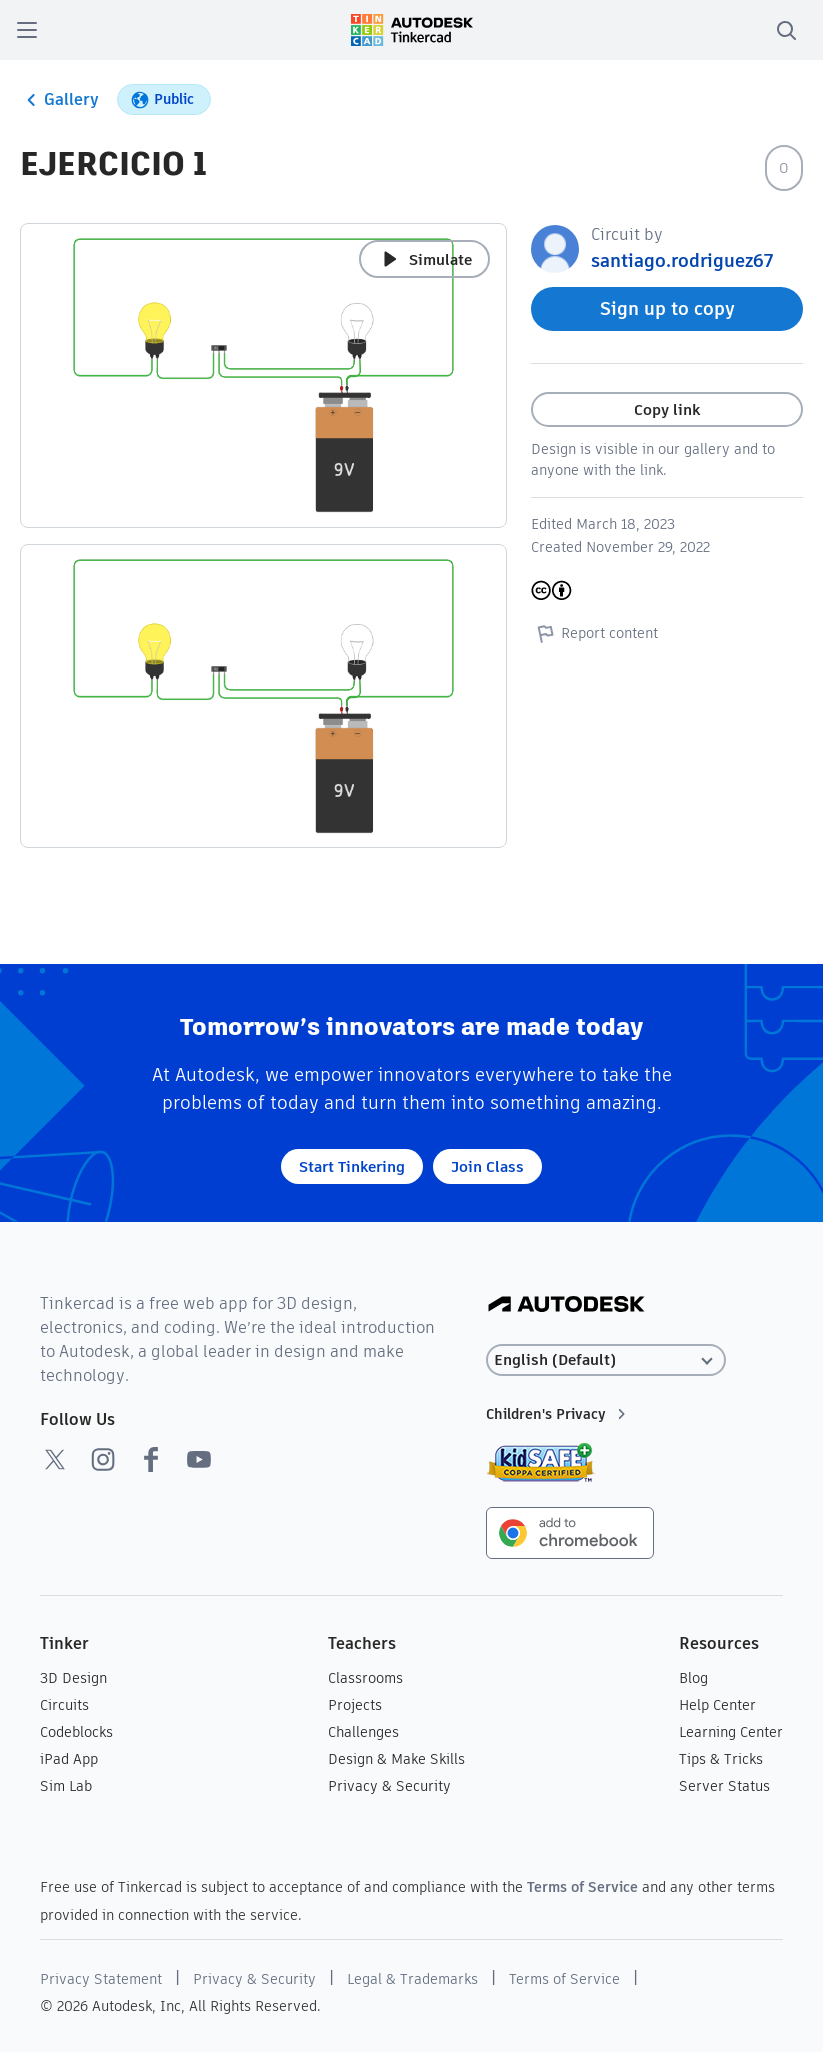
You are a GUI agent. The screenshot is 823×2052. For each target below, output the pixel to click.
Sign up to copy (667, 308)
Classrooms (365, 1678)
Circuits (64, 1705)
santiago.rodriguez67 (682, 260)
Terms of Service (582, 1887)
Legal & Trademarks (412, 1979)
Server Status (724, 1786)
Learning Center (731, 1732)
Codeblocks (76, 1732)
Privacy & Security (389, 1786)
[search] (786, 30)
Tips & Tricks (721, 1759)
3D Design (73, 1678)
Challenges (363, 1732)
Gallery (59, 100)
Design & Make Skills (396, 1759)
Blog (693, 1678)
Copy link (667, 409)
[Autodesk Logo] (566, 1305)
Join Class (487, 1166)
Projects (355, 1705)
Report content (594, 633)
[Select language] (606, 1360)
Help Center (717, 1705)
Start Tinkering (352, 1166)
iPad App (69, 1759)
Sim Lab (66, 1786)
